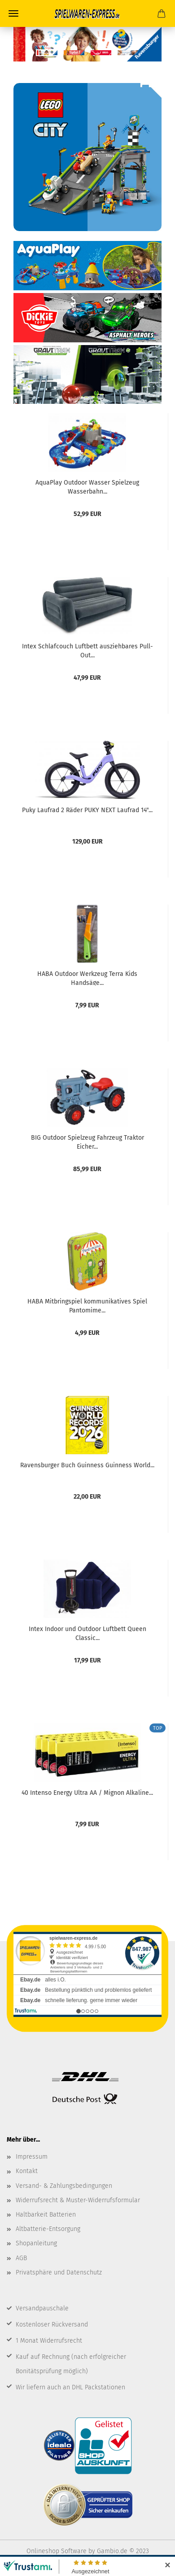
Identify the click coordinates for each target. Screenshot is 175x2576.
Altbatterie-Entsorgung (48, 2229)
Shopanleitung (36, 2243)
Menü (13, 13)
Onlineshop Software (56, 2551)
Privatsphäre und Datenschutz (59, 2272)
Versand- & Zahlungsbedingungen (64, 2186)
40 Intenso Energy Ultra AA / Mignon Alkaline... (87, 1793)
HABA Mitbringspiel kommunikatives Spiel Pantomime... (87, 1305)
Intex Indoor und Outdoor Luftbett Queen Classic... (87, 1632)
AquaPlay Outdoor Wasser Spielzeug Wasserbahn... (87, 486)
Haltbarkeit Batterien (46, 2214)
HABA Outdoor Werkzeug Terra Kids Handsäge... (87, 977)
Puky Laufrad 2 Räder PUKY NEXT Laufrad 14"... (87, 810)
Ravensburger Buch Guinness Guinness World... (87, 1465)
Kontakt (27, 2171)
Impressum (32, 2157)
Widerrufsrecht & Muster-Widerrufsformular (78, 2200)
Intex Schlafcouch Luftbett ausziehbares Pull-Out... (87, 650)
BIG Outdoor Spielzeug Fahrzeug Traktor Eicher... (87, 1141)
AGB (21, 2258)
